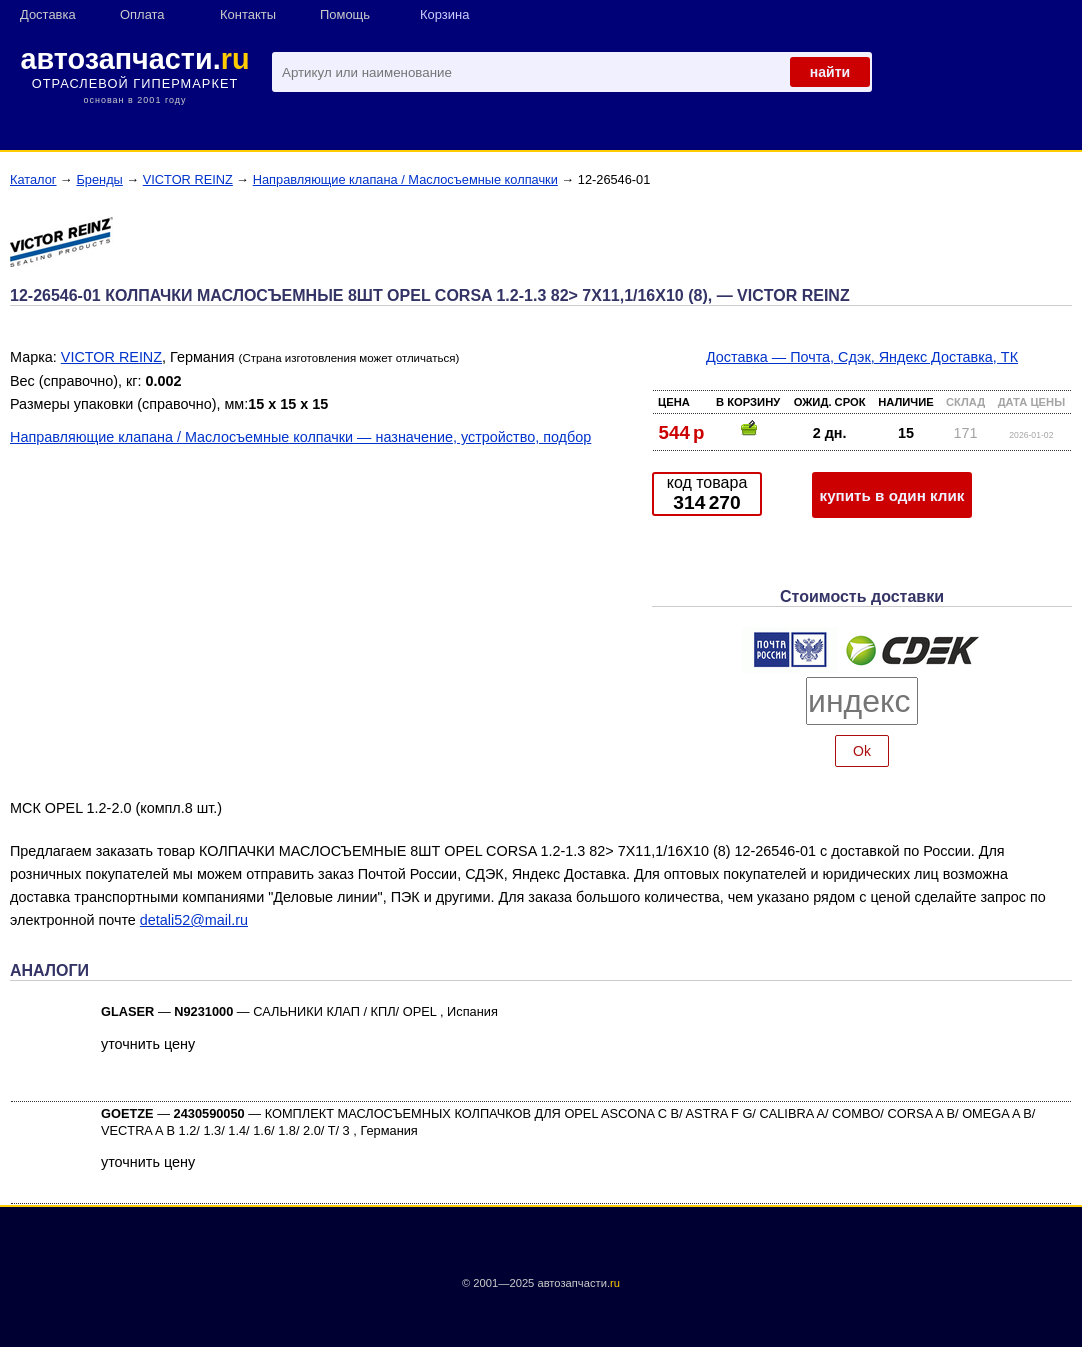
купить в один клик (892, 495)
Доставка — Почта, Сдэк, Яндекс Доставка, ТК (862, 357)
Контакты (248, 14)
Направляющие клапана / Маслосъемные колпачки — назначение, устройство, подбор (300, 437)
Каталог (33, 179)
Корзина (444, 14)
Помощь (345, 14)
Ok (862, 751)
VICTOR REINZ (188, 179)
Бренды (99, 179)
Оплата (142, 14)
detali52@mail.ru (194, 920)
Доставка (48, 14)
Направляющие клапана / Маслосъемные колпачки (405, 179)
